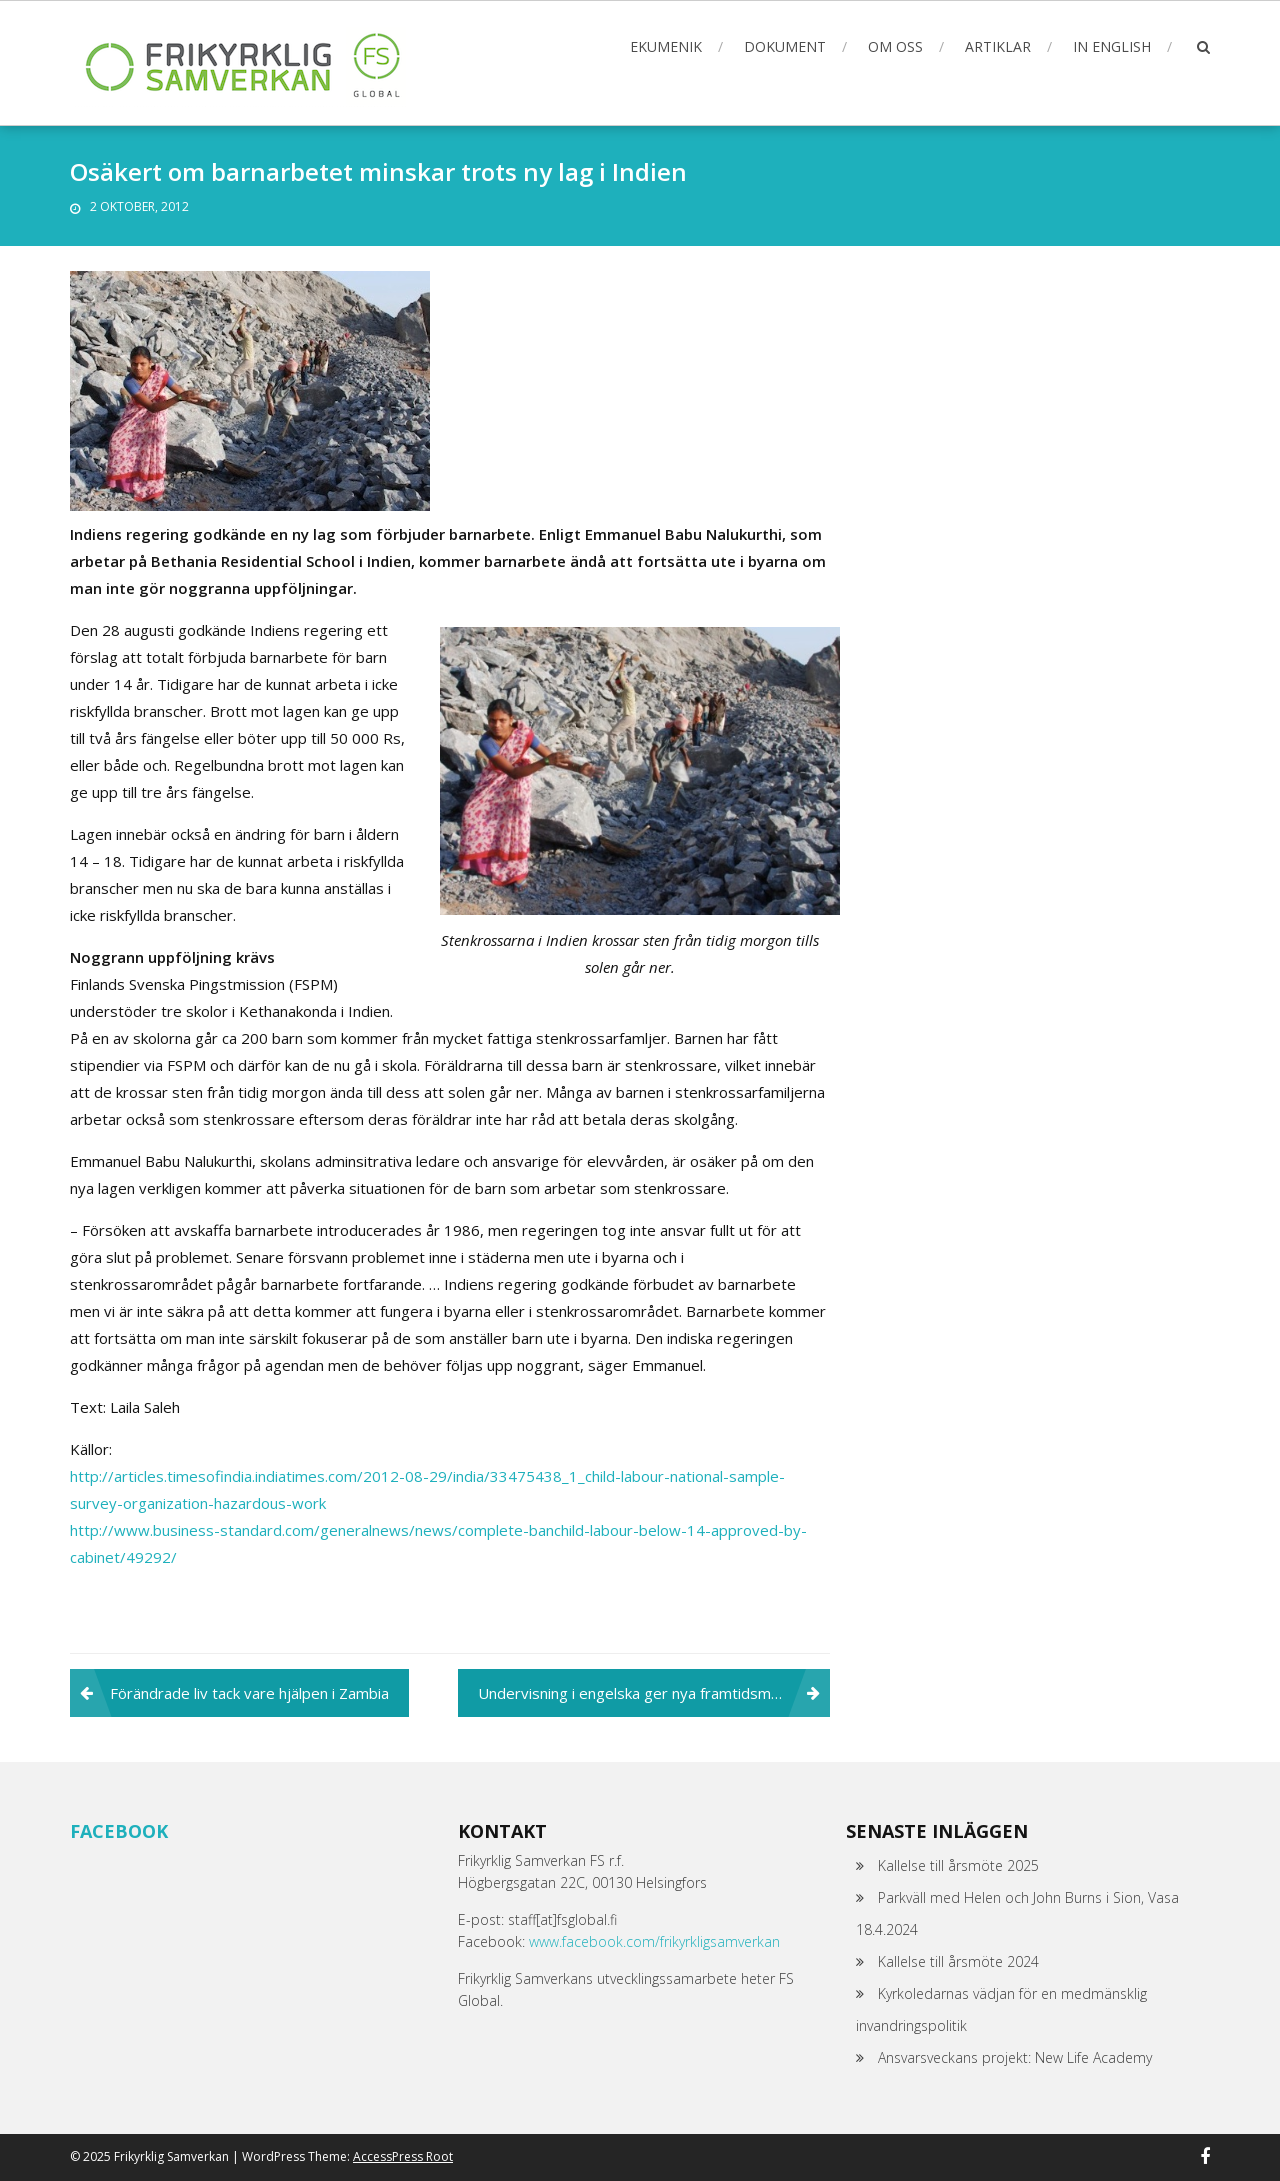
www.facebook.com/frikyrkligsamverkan (654, 1941)
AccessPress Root (403, 2156)
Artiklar (998, 46)
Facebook (119, 1831)
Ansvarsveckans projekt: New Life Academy (1015, 2057)
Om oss (895, 46)
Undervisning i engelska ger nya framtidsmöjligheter (654, 1693)
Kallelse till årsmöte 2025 (958, 1865)
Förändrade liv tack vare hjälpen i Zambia (249, 1693)
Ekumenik (666, 46)
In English (1112, 46)
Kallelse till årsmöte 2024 (958, 1961)
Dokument (785, 46)
